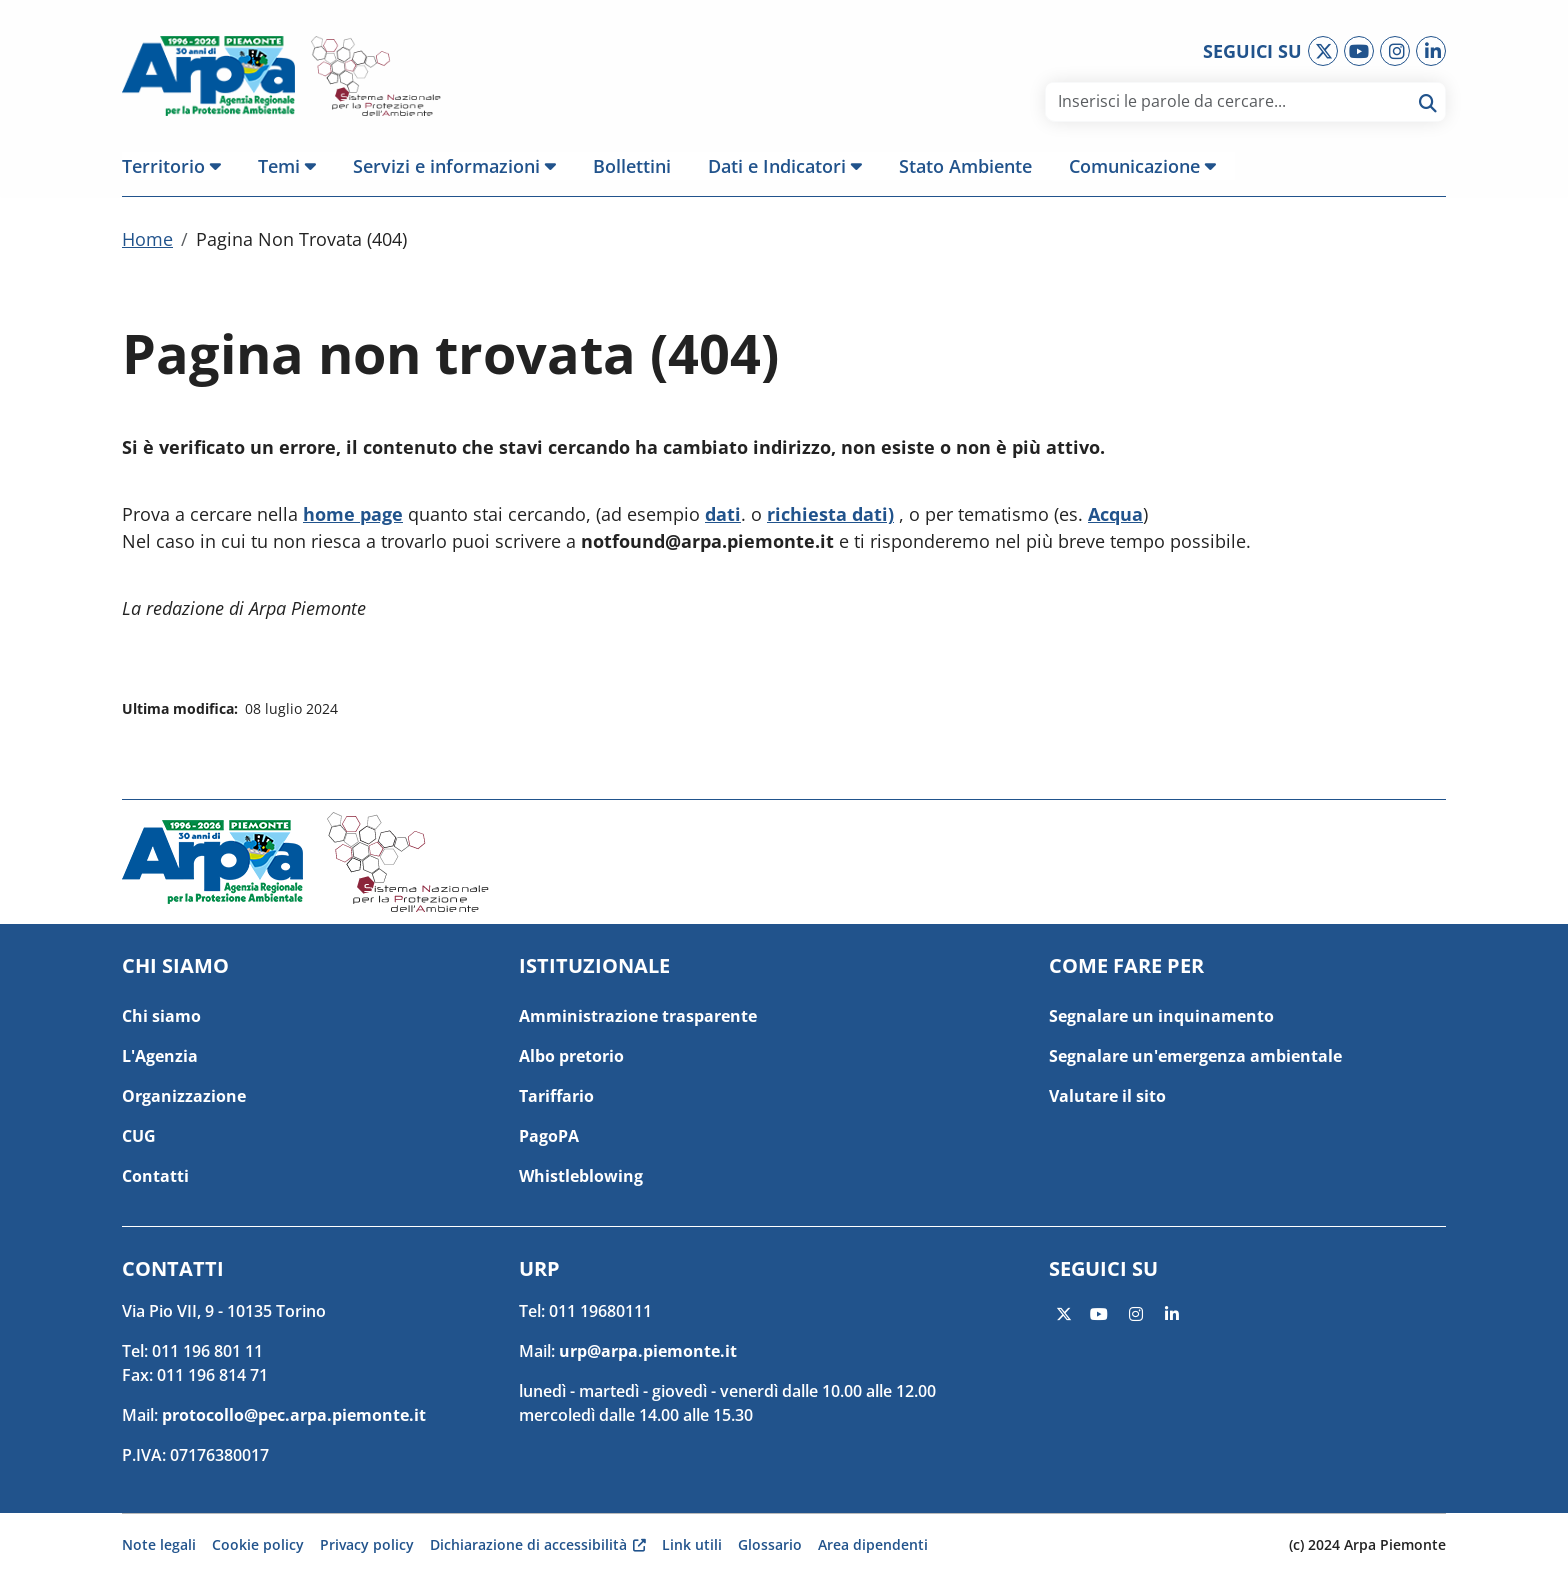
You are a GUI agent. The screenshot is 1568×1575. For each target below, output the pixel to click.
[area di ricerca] (1230, 101)
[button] (181, 166)
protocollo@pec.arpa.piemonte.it (294, 1415)
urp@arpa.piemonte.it (648, 1351)
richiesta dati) (830, 518)
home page (353, 518)
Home (147, 243)
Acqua (1115, 518)
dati (723, 518)
